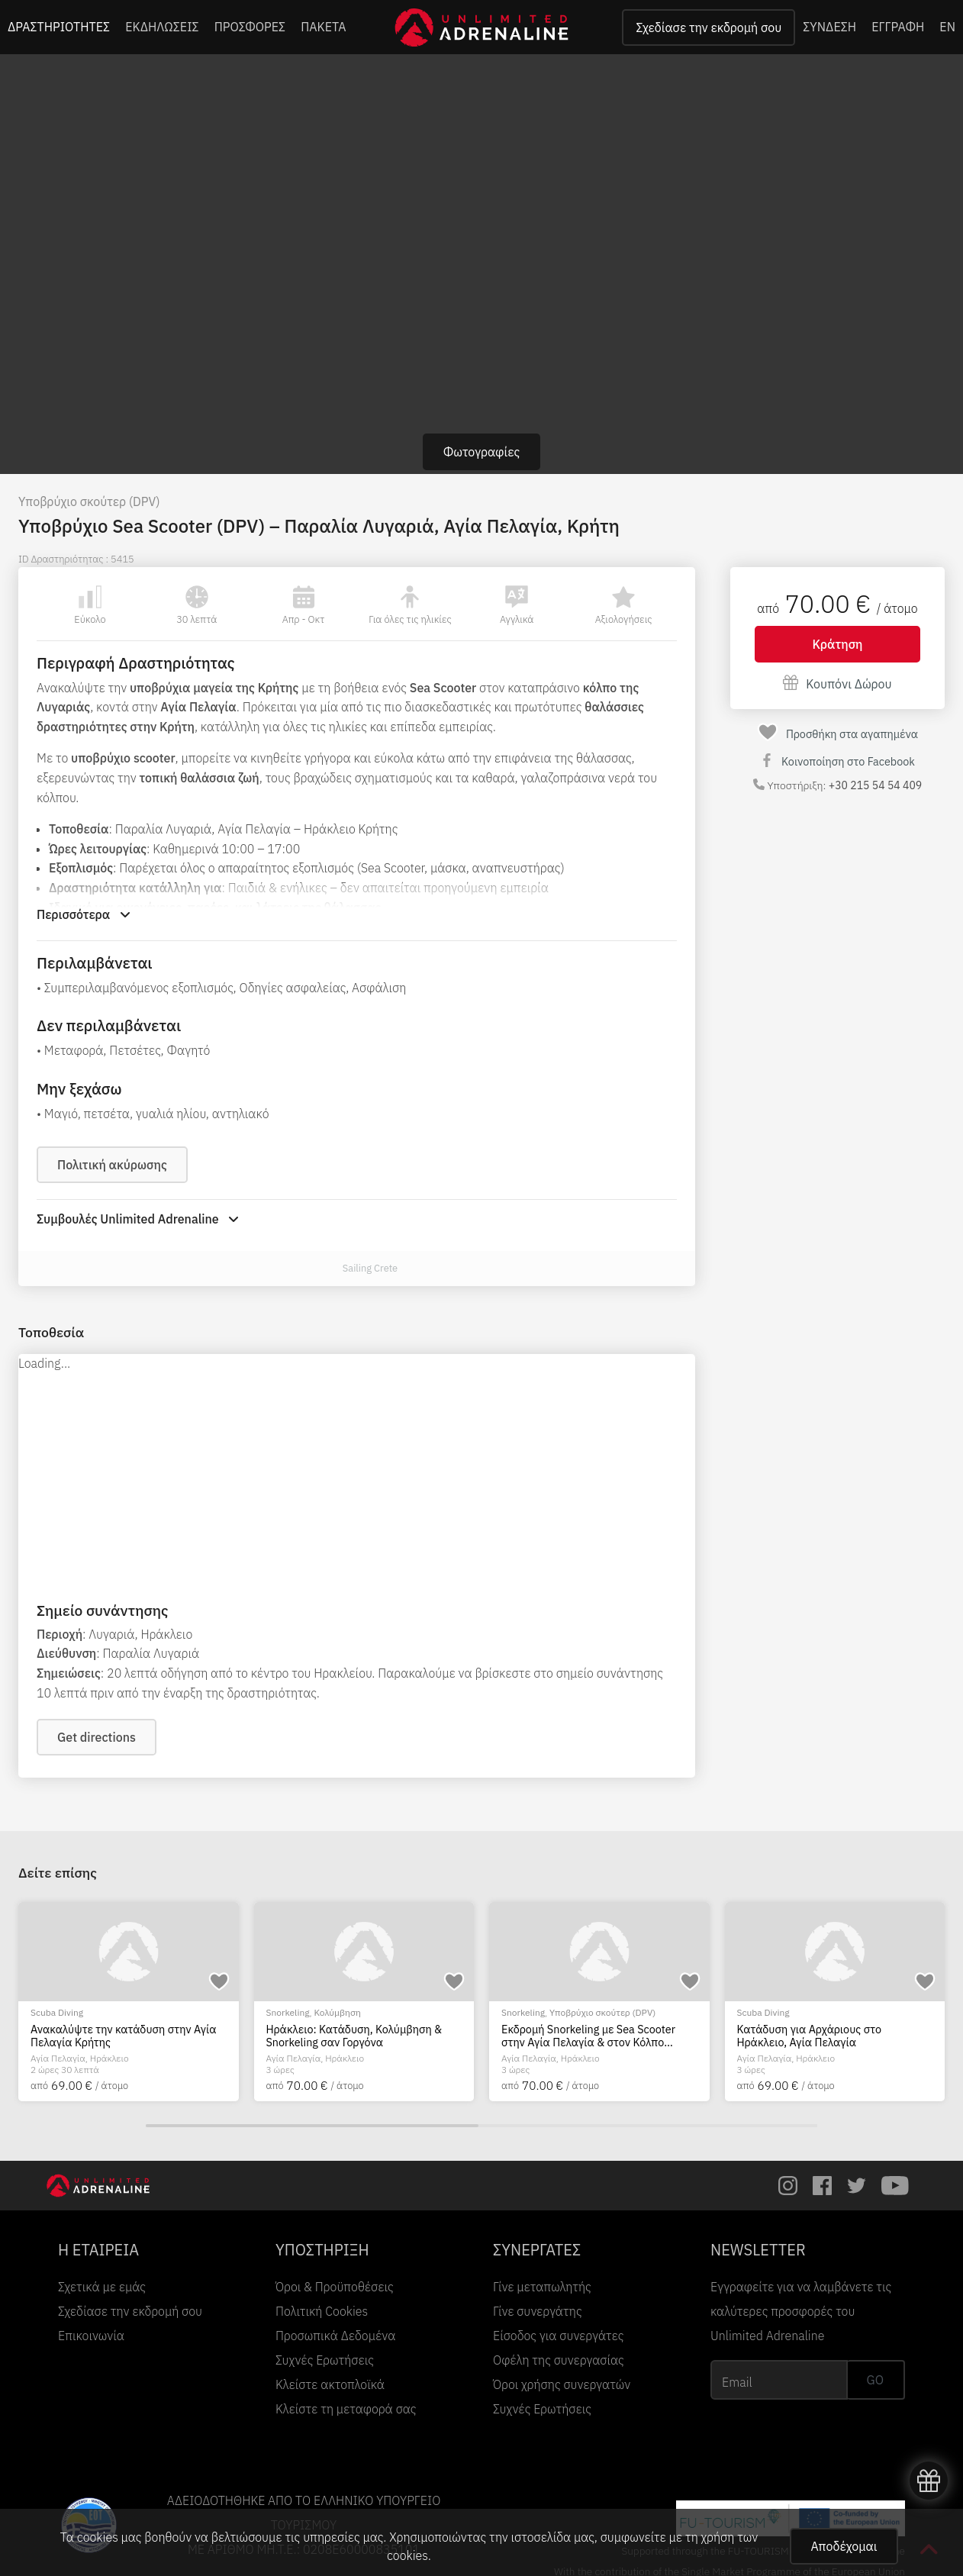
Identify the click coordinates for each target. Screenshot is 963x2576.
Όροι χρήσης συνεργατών (561, 2384)
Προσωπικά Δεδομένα (335, 2335)
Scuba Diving (57, 2012)
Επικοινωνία (91, 2335)
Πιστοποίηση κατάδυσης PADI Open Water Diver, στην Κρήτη (590, 2036)
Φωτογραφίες (481, 451)
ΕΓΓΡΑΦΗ (897, 26)
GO (875, 2379)
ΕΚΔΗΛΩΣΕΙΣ (162, 26)
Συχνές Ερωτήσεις (324, 2360)
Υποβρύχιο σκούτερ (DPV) (89, 501)
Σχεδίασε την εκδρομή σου (708, 27)
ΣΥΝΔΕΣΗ (829, 26)
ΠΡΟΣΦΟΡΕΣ (250, 26)
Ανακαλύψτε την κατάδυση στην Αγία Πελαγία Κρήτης (830, 2036)
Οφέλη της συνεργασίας (558, 2360)
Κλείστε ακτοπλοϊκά (330, 2384)
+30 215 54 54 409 (875, 785)
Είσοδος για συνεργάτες (558, 2335)
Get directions (96, 1737)
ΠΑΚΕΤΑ (323, 26)
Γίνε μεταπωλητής (542, 2286)
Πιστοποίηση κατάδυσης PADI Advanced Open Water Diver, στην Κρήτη (349, 2036)
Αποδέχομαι (843, 2546)
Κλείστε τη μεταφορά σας (346, 2408)
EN (947, 26)
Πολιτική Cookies (321, 2311)
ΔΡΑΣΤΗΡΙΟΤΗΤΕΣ (59, 26)
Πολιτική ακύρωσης (112, 1164)
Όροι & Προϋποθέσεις (334, 2286)
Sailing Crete (370, 1268)
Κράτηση (838, 644)
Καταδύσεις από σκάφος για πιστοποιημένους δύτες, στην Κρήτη (120, 2036)
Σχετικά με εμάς (102, 2286)
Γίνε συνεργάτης (537, 2311)
